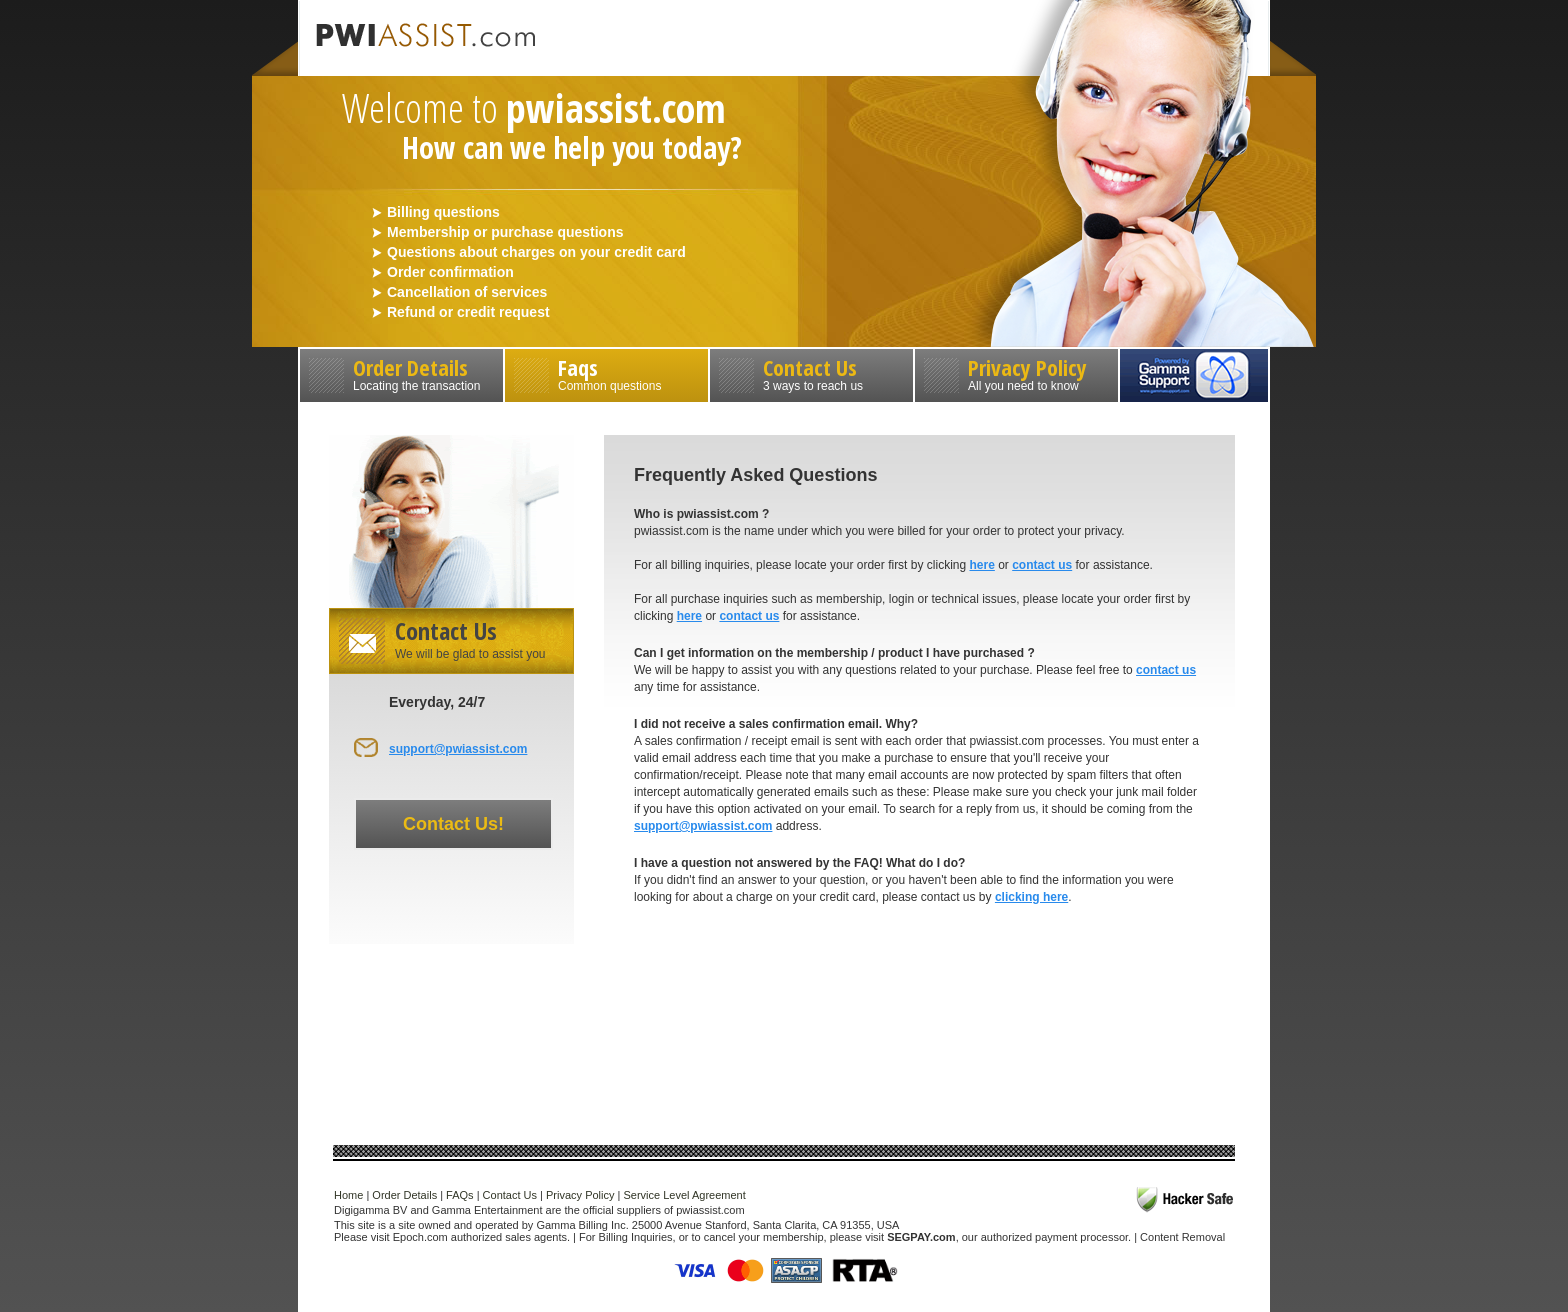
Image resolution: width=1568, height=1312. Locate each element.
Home (348, 1195)
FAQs (460, 1195)
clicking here (1031, 897)
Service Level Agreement (684, 1195)
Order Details (401, 372)
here (981, 565)
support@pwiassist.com (458, 749)
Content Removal (1182, 1237)
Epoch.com (420, 1237)
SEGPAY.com (921, 1237)
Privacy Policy (1016, 372)
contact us (1042, 565)
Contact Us (811, 372)
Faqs (606, 372)
